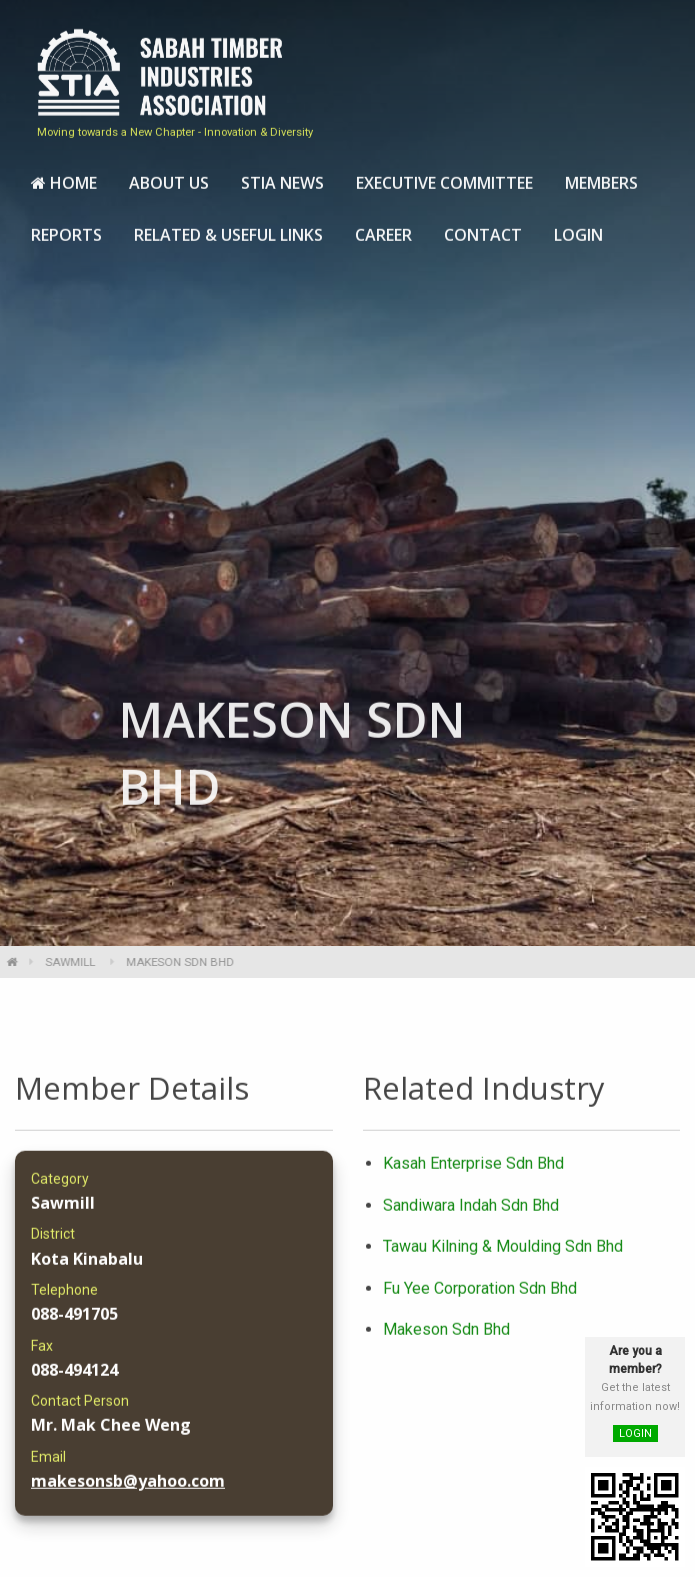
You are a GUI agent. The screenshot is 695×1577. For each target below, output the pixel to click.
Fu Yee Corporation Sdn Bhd (480, 1296)
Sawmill (61, 962)
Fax (42, 1354)
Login (578, 228)
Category (60, 1188)
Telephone (64, 1299)
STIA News (282, 176)
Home (64, 176)
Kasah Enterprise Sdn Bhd (473, 1172)
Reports (66, 228)
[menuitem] (64, 177)
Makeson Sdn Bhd (446, 1338)
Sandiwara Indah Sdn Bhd (471, 1213)
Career (383, 228)
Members (601, 176)
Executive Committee (444, 176)
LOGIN (635, 1433)
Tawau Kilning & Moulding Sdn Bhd (503, 1255)
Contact (483, 228)
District (53, 1243)
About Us (169, 176)
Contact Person (80, 1410)
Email (48, 1465)
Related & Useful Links (228, 228)
